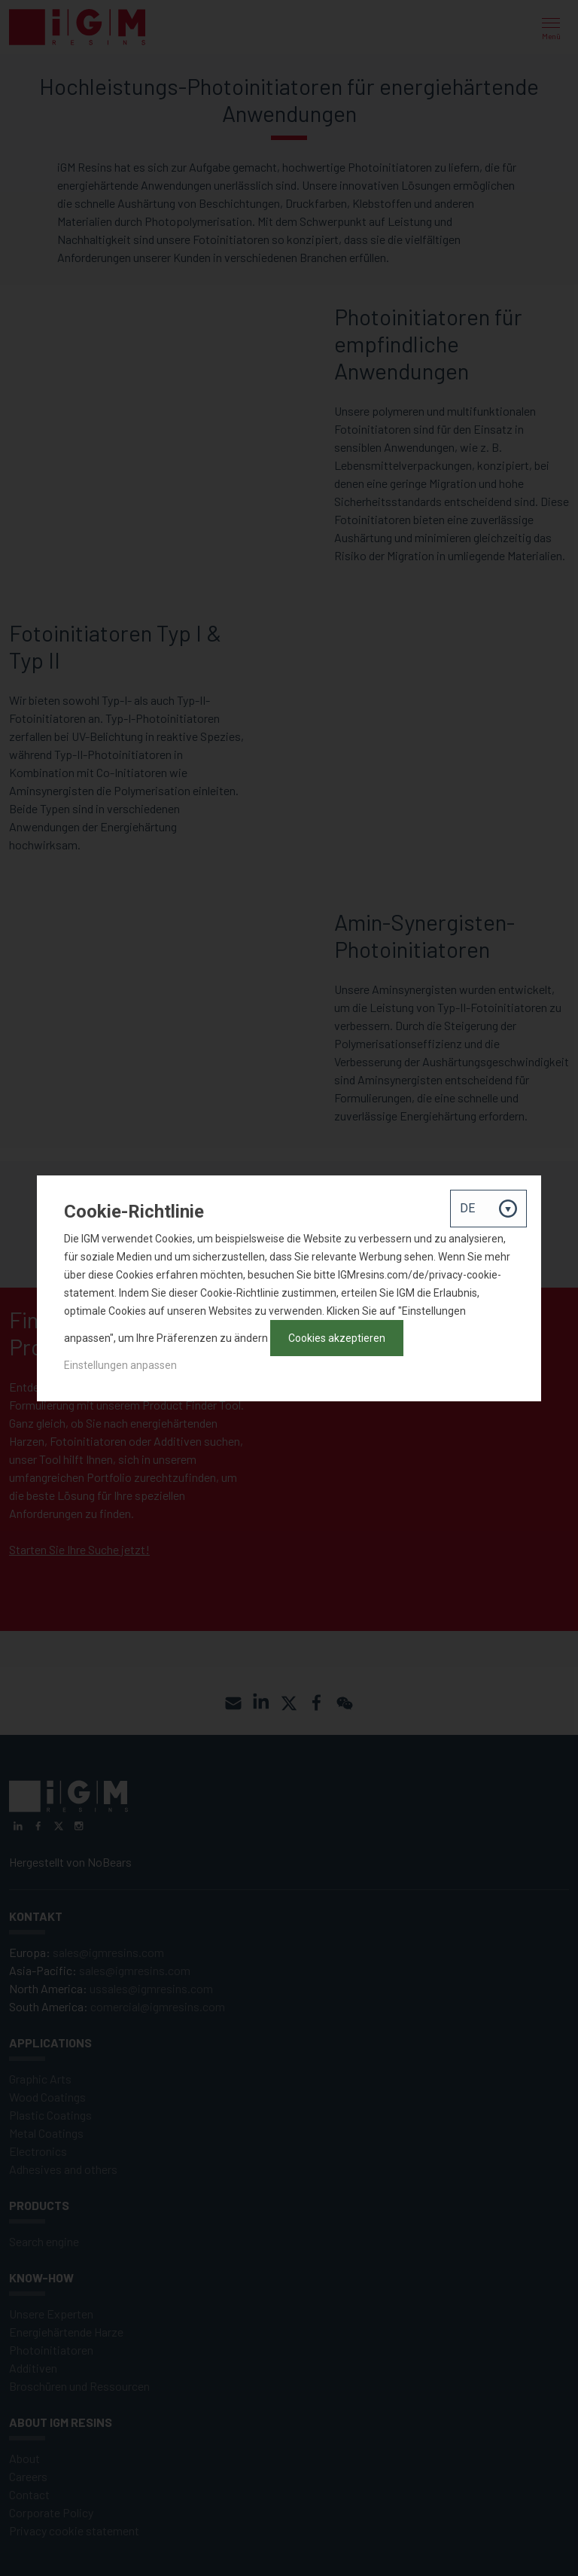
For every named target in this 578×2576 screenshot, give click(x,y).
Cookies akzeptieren (336, 1338)
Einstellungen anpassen (120, 1365)
